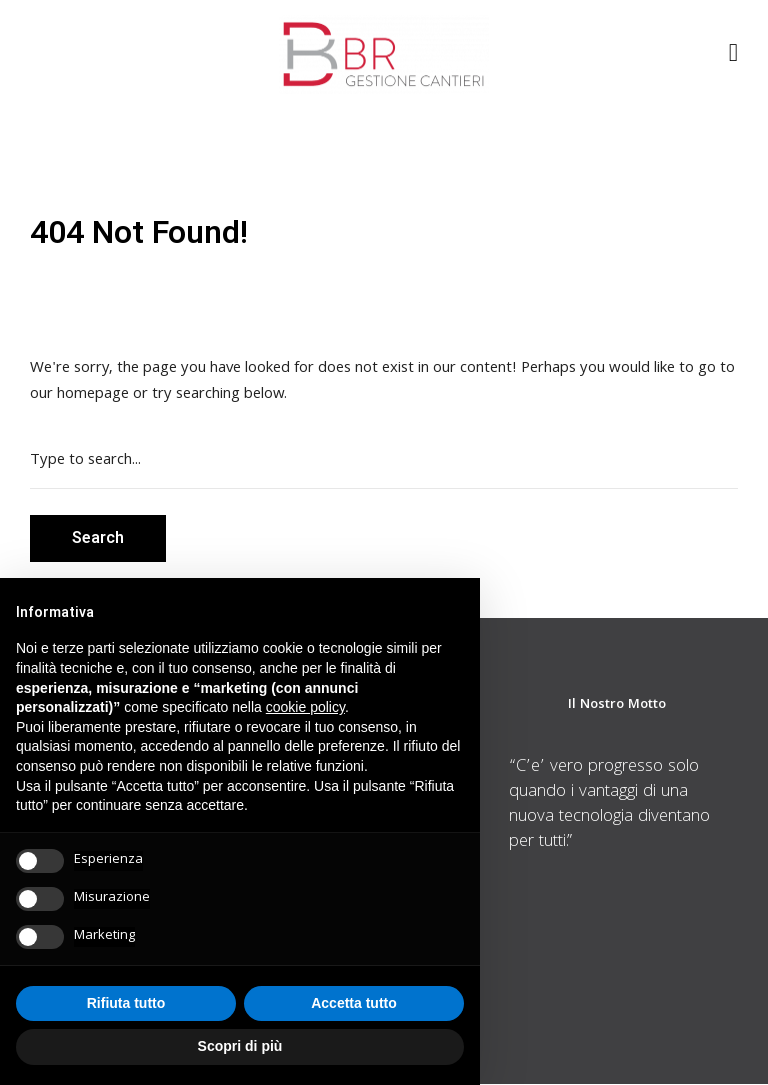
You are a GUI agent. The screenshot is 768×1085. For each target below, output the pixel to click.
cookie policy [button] (305, 707)
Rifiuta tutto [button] (126, 1003)
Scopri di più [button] (240, 1046)
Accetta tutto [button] (354, 1003)
